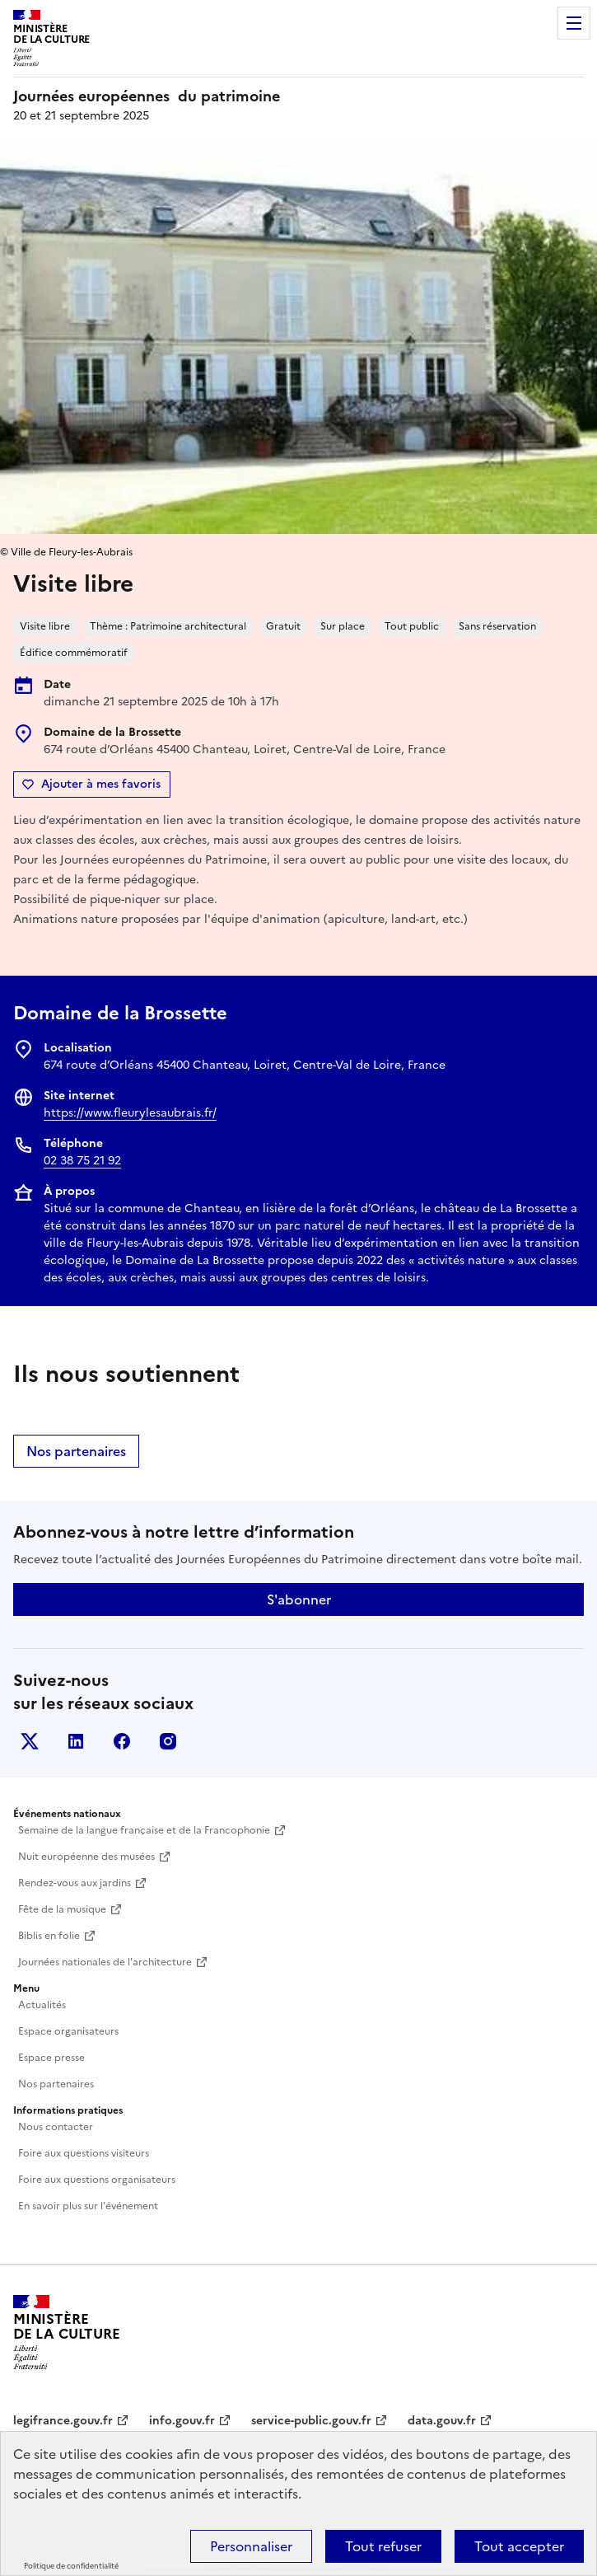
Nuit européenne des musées (86, 1856)
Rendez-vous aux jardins (74, 1883)
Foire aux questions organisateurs (96, 2179)
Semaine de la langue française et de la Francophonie (144, 1830)
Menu (573, 23)
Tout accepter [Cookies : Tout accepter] (519, 2546)
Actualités (42, 2005)
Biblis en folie (49, 1935)
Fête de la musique (62, 1909)
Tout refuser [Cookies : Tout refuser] (383, 2546)
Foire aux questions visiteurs (83, 2153)
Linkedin (75, 1741)
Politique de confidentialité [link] (71, 2566)
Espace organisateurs (68, 2031)
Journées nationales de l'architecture (105, 1962)
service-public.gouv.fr (311, 2420)
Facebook (121, 1741)
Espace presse (51, 2057)
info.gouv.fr (182, 2420)
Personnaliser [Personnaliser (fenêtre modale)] (251, 2546)
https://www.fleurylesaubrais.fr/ (130, 1113)
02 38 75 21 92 (82, 1160)
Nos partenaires (76, 1451)
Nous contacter (55, 2126)
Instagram (168, 1741)
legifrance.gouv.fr (63, 2420)
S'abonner (299, 1599)
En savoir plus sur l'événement (88, 2206)
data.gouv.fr (442, 2420)
